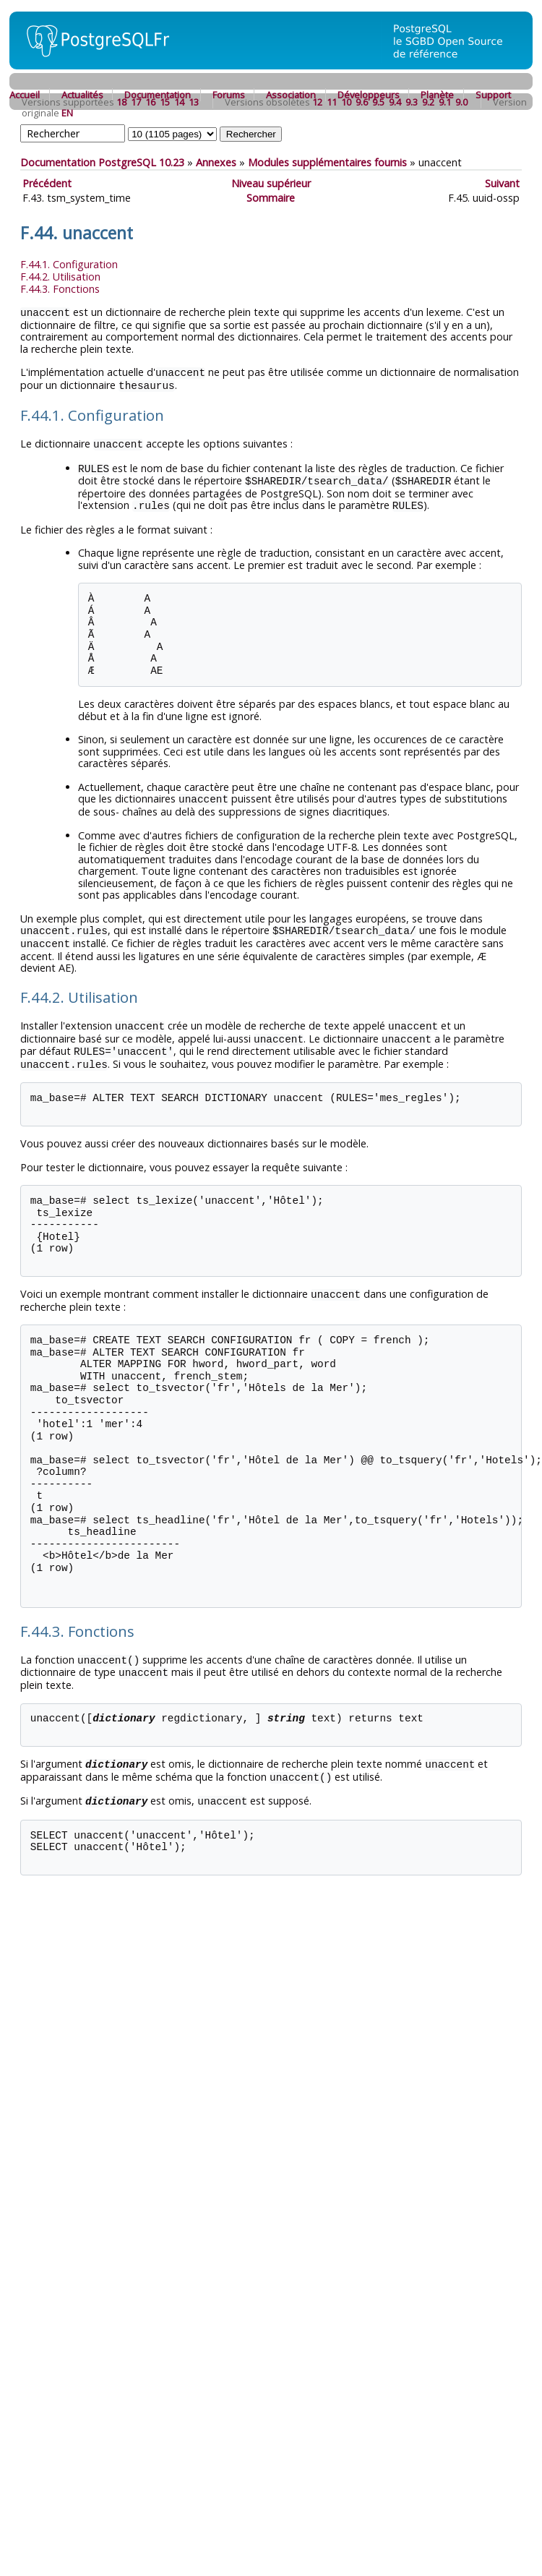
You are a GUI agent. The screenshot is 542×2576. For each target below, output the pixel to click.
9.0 (461, 101)
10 (346, 101)
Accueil (24, 94)
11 (332, 101)
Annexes (216, 162)
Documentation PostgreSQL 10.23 (102, 162)
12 (317, 101)
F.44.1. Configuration (69, 264)
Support (493, 94)
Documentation (157, 94)
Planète (437, 94)
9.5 (378, 101)
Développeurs (368, 94)
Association (291, 94)
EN (67, 112)
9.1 (445, 101)
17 (136, 101)
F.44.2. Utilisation (60, 276)
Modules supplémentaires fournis (327, 162)
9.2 (428, 101)
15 (165, 101)
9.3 (411, 101)
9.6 (362, 101)
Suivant (502, 183)
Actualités (82, 94)
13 (194, 101)
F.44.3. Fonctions (60, 289)
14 (179, 101)
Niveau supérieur (271, 183)
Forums (228, 94)
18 (121, 101)
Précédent (47, 183)
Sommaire (270, 198)
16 (150, 101)
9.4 (395, 101)
